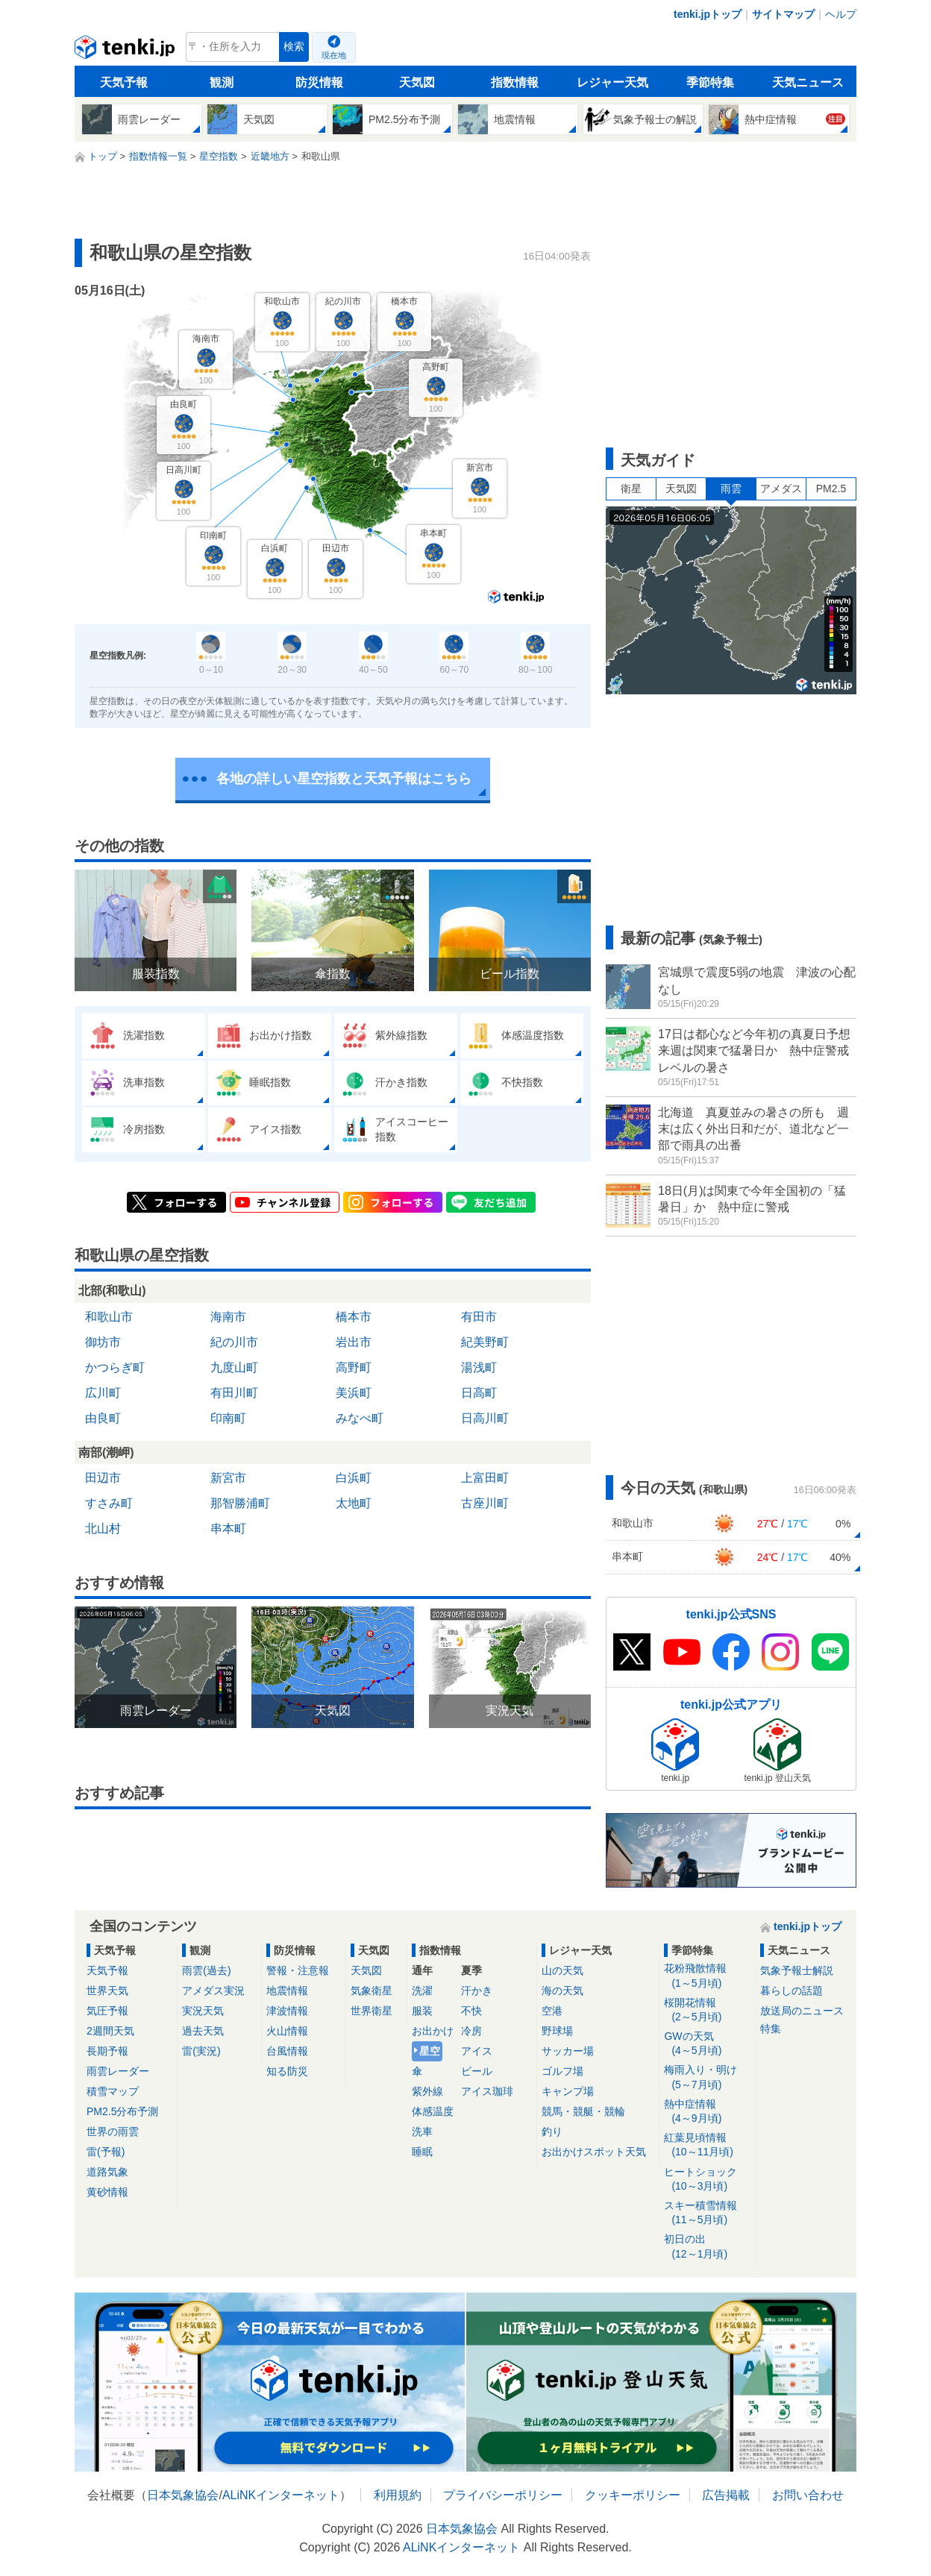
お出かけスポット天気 (594, 2152)
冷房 (471, 2031)
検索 (293, 46)
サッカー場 (568, 2051)
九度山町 (234, 1367)
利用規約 (397, 2495)
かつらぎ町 (115, 1367)
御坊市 (103, 1342)
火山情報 (287, 2031)
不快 (471, 2011)
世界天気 (107, 1991)
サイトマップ (783, 14)
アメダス (781, 488)
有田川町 (234, 1392)
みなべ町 (359, 1418)
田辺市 (103, 1477)
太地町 (354, 1503)
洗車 (422, 2131)
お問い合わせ (808, 2495)
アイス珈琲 (487, 2091)
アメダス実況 (213, 1991)
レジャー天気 (612, 82)
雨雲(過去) (206, 1970)
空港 (552, 2011)
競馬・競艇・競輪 (583, 2111)
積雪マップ (113, 2091)
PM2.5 (831, 488)
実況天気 (203, 2011)
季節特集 (710, 82)
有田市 (479, 1316)
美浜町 (354, 1392)
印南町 (228, 1418)
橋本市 (354, 1316)
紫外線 (427, 2091)
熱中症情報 (707, 2112)
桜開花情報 (707, 2010)
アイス (476, 2051)
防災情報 (319, 82)
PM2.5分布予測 (122, 2111)
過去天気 (203, 2031)
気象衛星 (371, 1991)
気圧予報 (107, 2011)
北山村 (103, 1528)
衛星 (631, 488)
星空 (429, 2051)
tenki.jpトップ (708, 14)
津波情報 (287, 2011)
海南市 (228, 1316)
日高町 (479, 1392)
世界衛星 (371, 2011)
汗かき (476, 1991)
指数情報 (515, 82)
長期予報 (107, 2051)
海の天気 (562, 1991)
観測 (221, 82)
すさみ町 (109, 1503)
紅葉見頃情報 (707, 2145)
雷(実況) (201, 2051)
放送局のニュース (802, 2011)
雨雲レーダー (118, 2071)
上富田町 (485, 1477)
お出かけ (433, 2031)
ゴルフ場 (562, 2071)
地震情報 (287, 1991)
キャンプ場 (568, 2091)
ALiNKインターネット (280, 2495)
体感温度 (433, 2111)
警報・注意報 (297, 1970)
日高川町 (485, 1418)
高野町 (354, 1367)
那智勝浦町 (240, 1503)
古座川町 (485, 1503)
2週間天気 (110, 2031)
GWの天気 (707, 2044)
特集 (770, 2029)
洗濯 (422, 1991)
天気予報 (124, 82)
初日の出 (707, 2247)
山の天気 (562, 1970)
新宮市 (228, 1477)
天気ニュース (808, 82)
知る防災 (287, 2071)
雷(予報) (106, 2152)
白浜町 (354, 1477)
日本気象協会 (183, 2495)
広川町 (103, 1392)
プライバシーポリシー (502, 2495)
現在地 (334, 55)
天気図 (417, 82)
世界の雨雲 (113, 2131)
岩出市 (354, 1342)
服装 (422, 2011)
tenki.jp (126, 50)
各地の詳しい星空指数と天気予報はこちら (343, 778)
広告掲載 (726, 2495)
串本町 (228, 1528)
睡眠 (422, 2152)
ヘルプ (840, 14)
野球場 (557, 2031)
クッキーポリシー (632, 2495)
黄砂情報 (107, 2192)
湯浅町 (479, 1367)
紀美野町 (485, 1342)
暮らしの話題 (791, 1991)
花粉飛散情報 (707, 1976)
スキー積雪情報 (707, 2213)
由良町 (103, 1418)
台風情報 (287, 2051)
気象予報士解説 (796, 1970)
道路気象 (107, 2172)
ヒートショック (707, 2179)
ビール (476, 2071)
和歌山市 (109, 1316)
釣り (552, 2131)
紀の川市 (234, 1342)
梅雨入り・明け (707, 2077)
